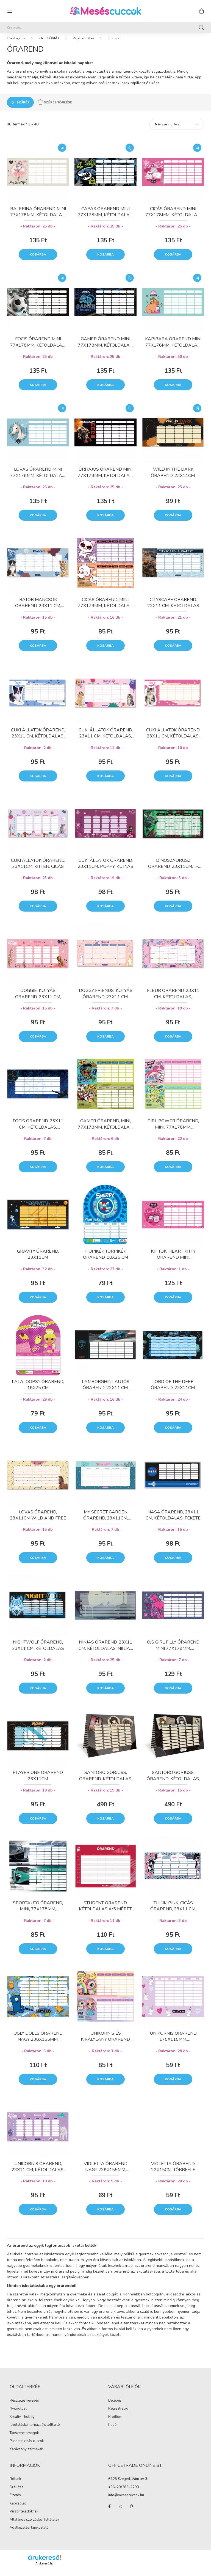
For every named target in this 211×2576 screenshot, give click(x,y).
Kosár (113, 2430)
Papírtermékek (83, 44)
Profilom (115, 2422)
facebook (109, 2511)
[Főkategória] (16, 44)
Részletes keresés (24, 2406)
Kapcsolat (18, 2508)
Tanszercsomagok (24, 2438)
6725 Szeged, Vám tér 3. (128, 2484)
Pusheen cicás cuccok (27, 2446)
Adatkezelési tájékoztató (29, 2533)
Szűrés (22, 108)
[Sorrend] (176, 129)
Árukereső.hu (44, 2568)
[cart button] (201, 11)
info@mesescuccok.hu (126, 2501)
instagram (120, 2511)
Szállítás (16, 2492)
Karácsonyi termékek (26, 2454)
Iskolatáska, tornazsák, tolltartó (35, 2430)
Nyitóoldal (18, 2414)
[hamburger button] (9, 11)
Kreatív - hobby (22, 2422)
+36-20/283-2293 (123, 2493)
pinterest (131, 2511)
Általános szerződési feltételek (34, 2525)
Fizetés (15, 2500)
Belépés (115, 2406)
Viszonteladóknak (24, 2516)
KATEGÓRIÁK (49, 44)
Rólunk (15, 2484)
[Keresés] (105, 27)
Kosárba (38, 260)
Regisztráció (118, 2414)
